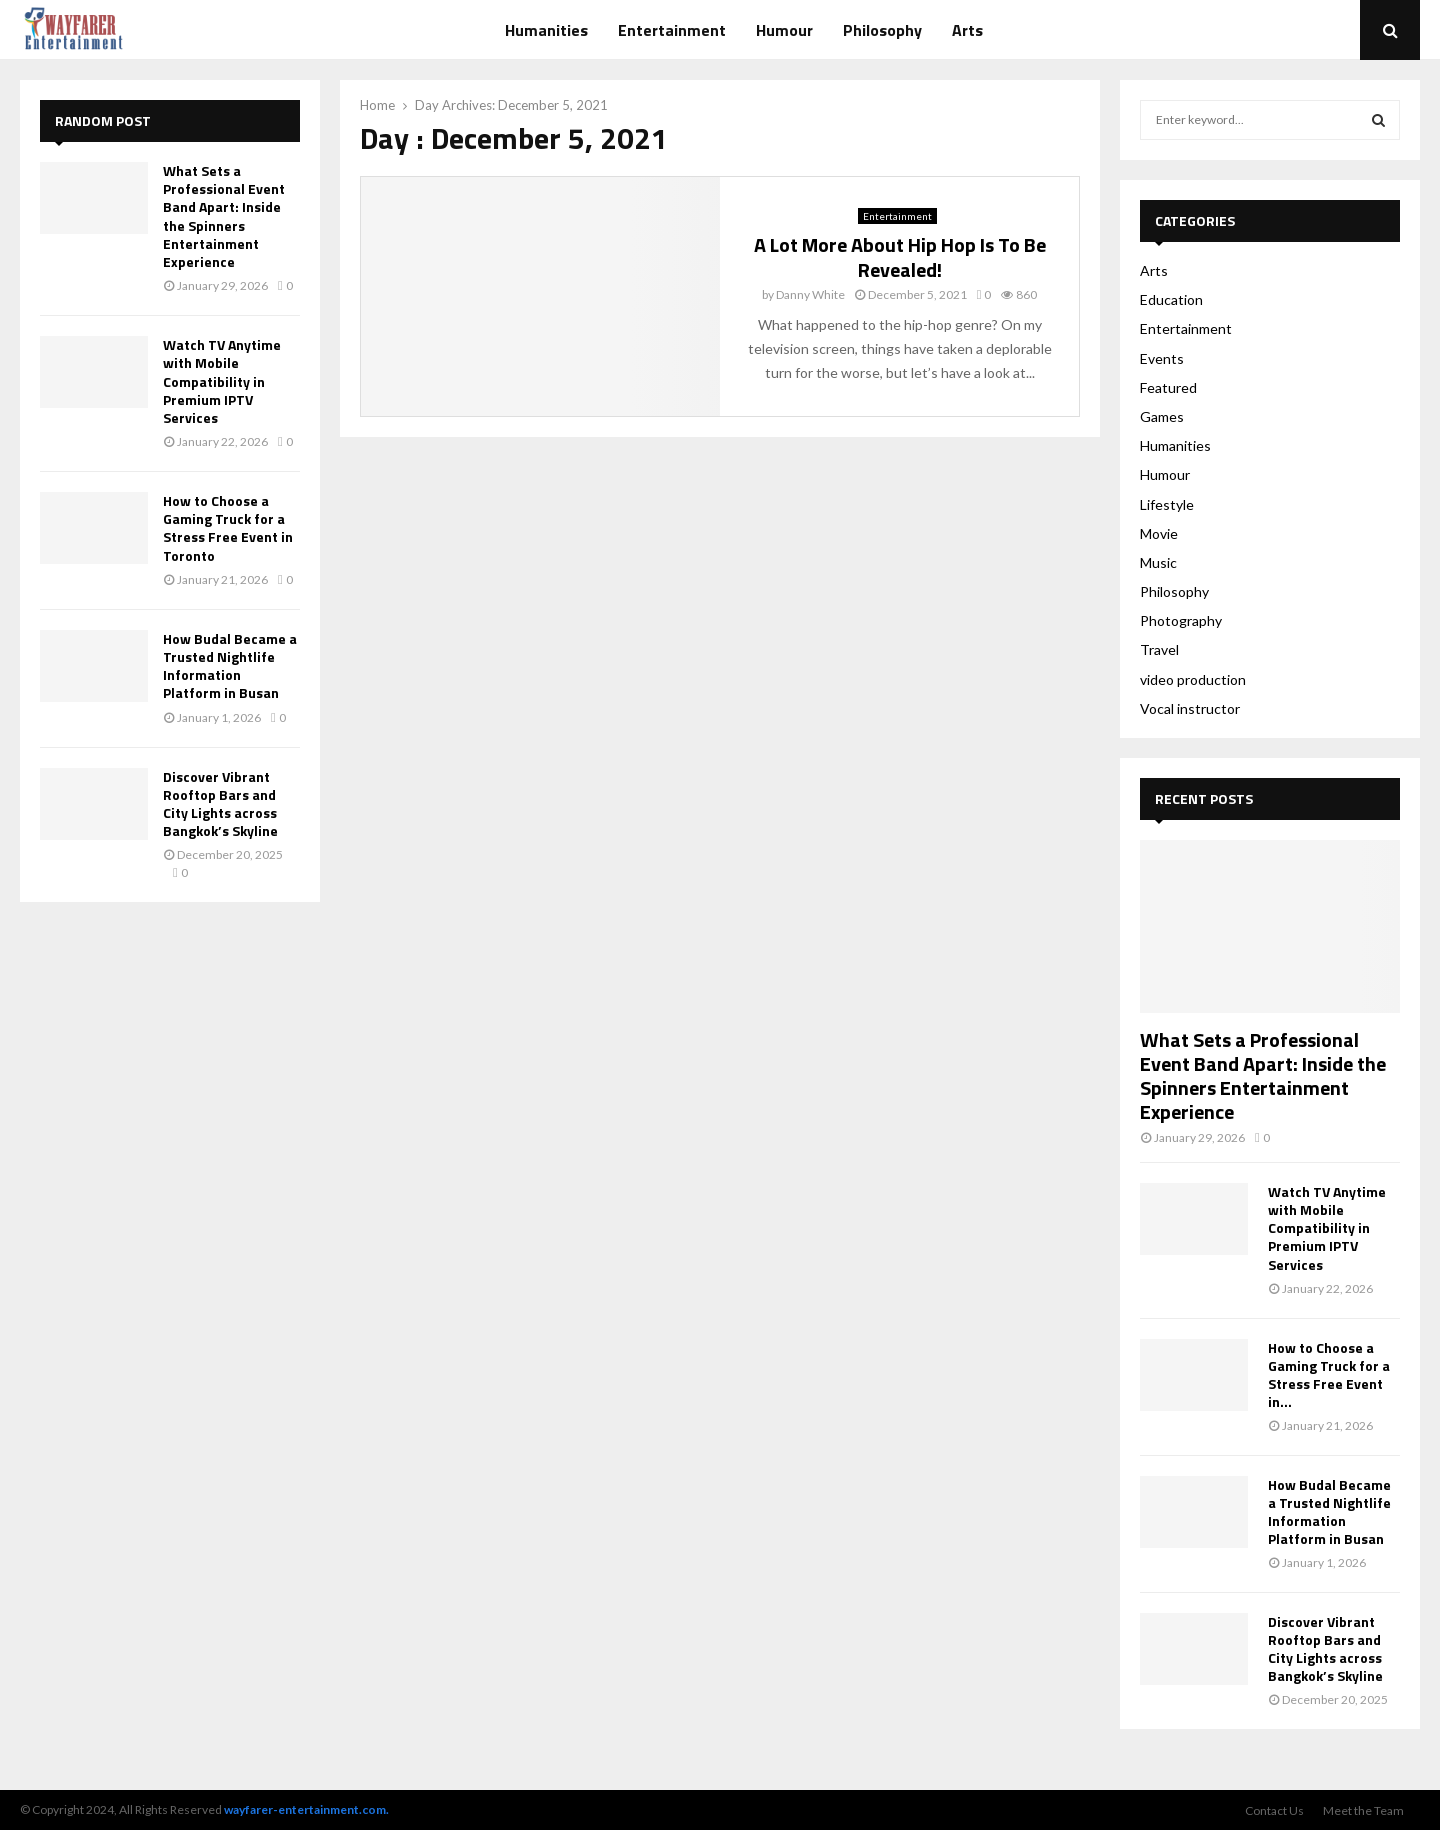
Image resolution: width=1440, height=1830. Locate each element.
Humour (784, 30)
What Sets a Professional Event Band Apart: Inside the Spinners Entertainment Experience (224, 216)
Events (1162, 358)
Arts (967, 30)
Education (1171, 299)
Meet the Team (1363, 1810)
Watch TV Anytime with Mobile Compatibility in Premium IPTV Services (222, 381)
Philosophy (882, 30)
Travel (1159, 649)
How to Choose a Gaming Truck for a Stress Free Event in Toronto (228, 528)
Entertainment (672, 30)
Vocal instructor (1190, 708)
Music (1158, 562)
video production (1193, 679)
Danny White (810, 294)
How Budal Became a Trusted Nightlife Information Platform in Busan (230, 666)
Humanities (546, 30)
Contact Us (1274, 1810)
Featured (1168, 387)
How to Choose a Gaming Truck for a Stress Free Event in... (1329, 1374)
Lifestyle (1167, 504)
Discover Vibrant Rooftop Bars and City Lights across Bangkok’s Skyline (220, 804)
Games (1162, 416)
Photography (1181, 620)
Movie (1159, 533)
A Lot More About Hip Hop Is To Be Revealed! (900, 257)
